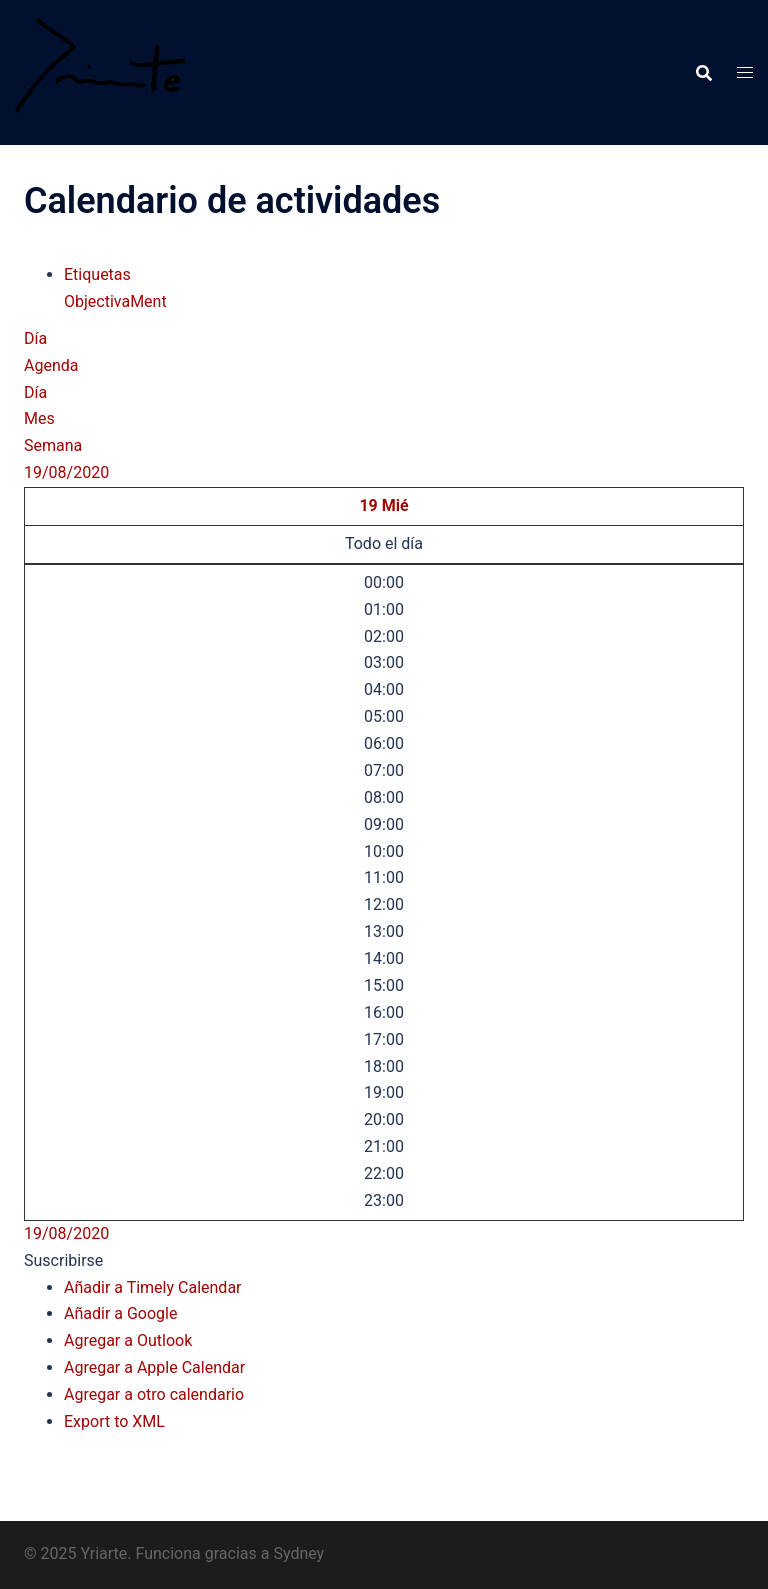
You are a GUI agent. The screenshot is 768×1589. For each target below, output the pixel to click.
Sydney (298, 1553)
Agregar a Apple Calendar (154, 1367)
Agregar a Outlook (128, 1340)
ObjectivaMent (115, 301)
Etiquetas (97, 274)
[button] (63, 1260)
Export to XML (114, 1421)
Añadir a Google (120, 1313)
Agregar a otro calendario (154, 1394)
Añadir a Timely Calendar (153, 1287)
